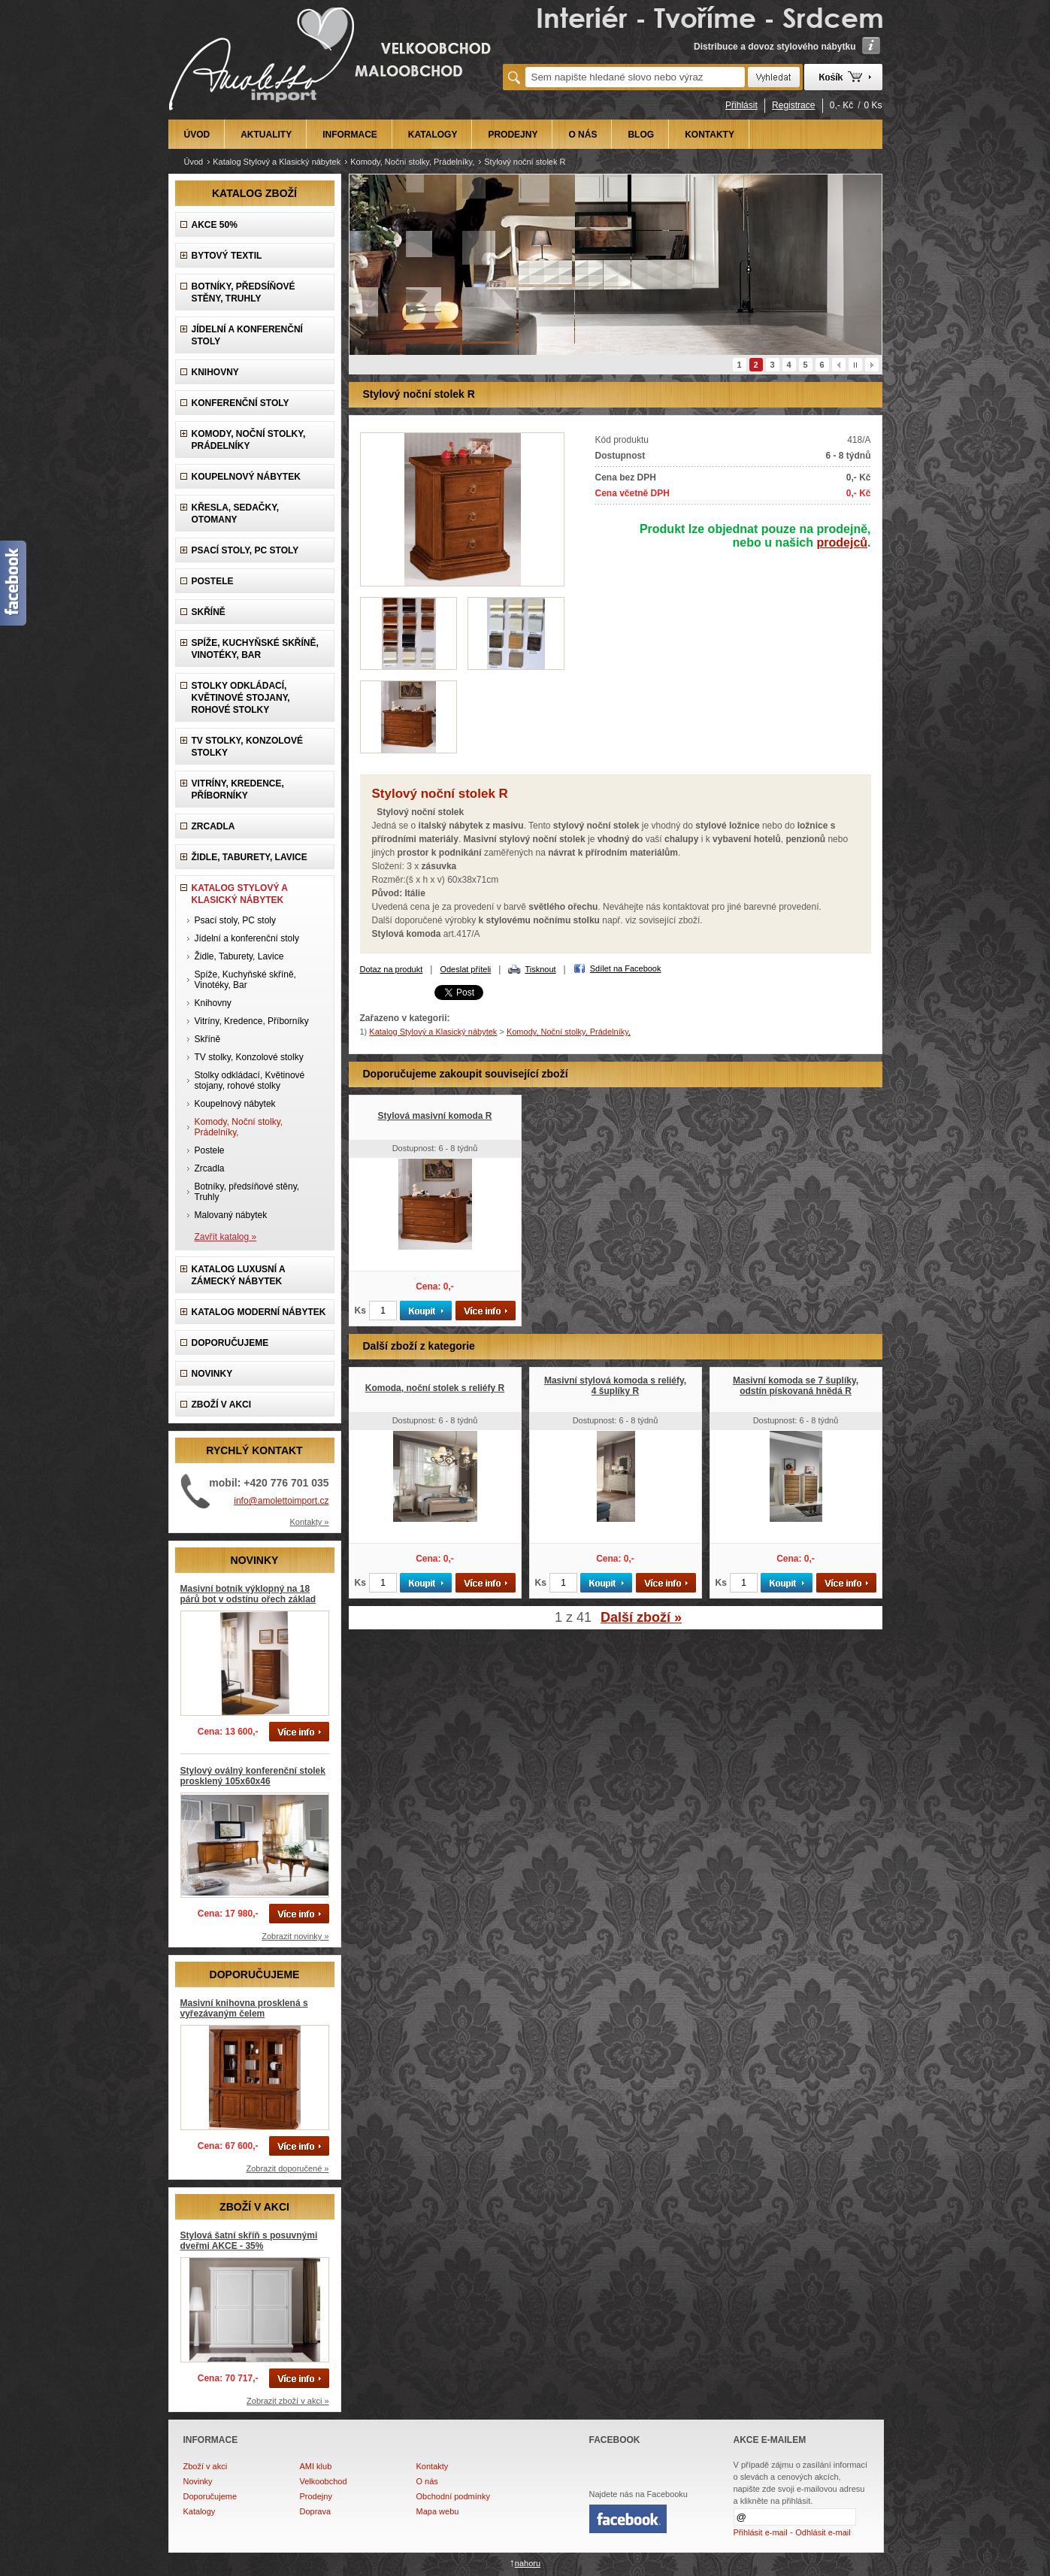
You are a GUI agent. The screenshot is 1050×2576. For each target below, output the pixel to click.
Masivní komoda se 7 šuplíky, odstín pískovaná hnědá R (795, 1385)
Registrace (793, 105)
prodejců (841, 542)
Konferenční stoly (240, 403)
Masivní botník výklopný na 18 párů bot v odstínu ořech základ (248, 1594)
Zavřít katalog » (226, 1237)
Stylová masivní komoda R (434, 1116)
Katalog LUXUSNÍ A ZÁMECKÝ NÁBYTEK (239, 1275)
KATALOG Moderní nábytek (259, 1312)
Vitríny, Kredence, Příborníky (238, 789)
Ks (360, 1310)
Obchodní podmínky (453, 2496)
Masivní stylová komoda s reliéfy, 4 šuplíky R (615, 1385)
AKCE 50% (215, 225)
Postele (213, 581)
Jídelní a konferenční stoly (247, 335)
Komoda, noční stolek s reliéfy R (434, 1388)
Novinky (198, 2481)
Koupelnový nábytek (246, 476)
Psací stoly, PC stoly (245, 550)
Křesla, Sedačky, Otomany (236, 513)
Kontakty (432, 2466)
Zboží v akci (205, 2466)
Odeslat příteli (465, 969)
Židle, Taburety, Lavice (249, 857)
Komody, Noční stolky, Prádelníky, (412, 161)
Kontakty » (309, 1521)
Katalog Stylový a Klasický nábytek (276, 161)
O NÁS (582, 134)
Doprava (315, 2511)
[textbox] (635, 77)
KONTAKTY (709, 134)
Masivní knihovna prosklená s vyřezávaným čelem (244, 2008)
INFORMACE (349, 134)
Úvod (194, 161)
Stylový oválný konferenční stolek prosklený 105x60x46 (252, 1776)
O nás (427, 2481)
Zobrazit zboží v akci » (287, 2400)
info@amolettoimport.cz (281, 1501)
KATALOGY (433, 134)
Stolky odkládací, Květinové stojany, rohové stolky (241, 697)
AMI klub (316, 2466)
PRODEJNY (512, 134)
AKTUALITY (266, 134)
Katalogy (199, 2511)
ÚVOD (197, 134)
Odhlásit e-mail (822, 2532)
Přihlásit (741, 105)
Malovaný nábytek (231, 1215)
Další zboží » (641, 1617)
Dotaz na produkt (391, 969)
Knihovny (215, 372)
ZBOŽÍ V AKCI (222, 1404)
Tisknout (540, 969)
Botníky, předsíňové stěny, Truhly (243, 292)
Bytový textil (227, 255)
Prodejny (316, 2496)
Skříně (208, 612)
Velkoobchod (323, 2481)
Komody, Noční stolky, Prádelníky (249, 440)
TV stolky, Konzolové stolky (247, 746)
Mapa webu (437, 2511)
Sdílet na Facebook (625, 968)
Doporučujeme (210, 2496)
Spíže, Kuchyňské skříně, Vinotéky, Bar (255, 649)
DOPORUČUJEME (230, 1343)
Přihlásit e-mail (761, 2532)
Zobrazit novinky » (295, 1936)
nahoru (527, 2563)
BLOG (641, 134)
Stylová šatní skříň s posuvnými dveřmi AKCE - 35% (249, 2240)
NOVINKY (212, 1373)
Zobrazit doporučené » (287, 2168)
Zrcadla (213, 826)
